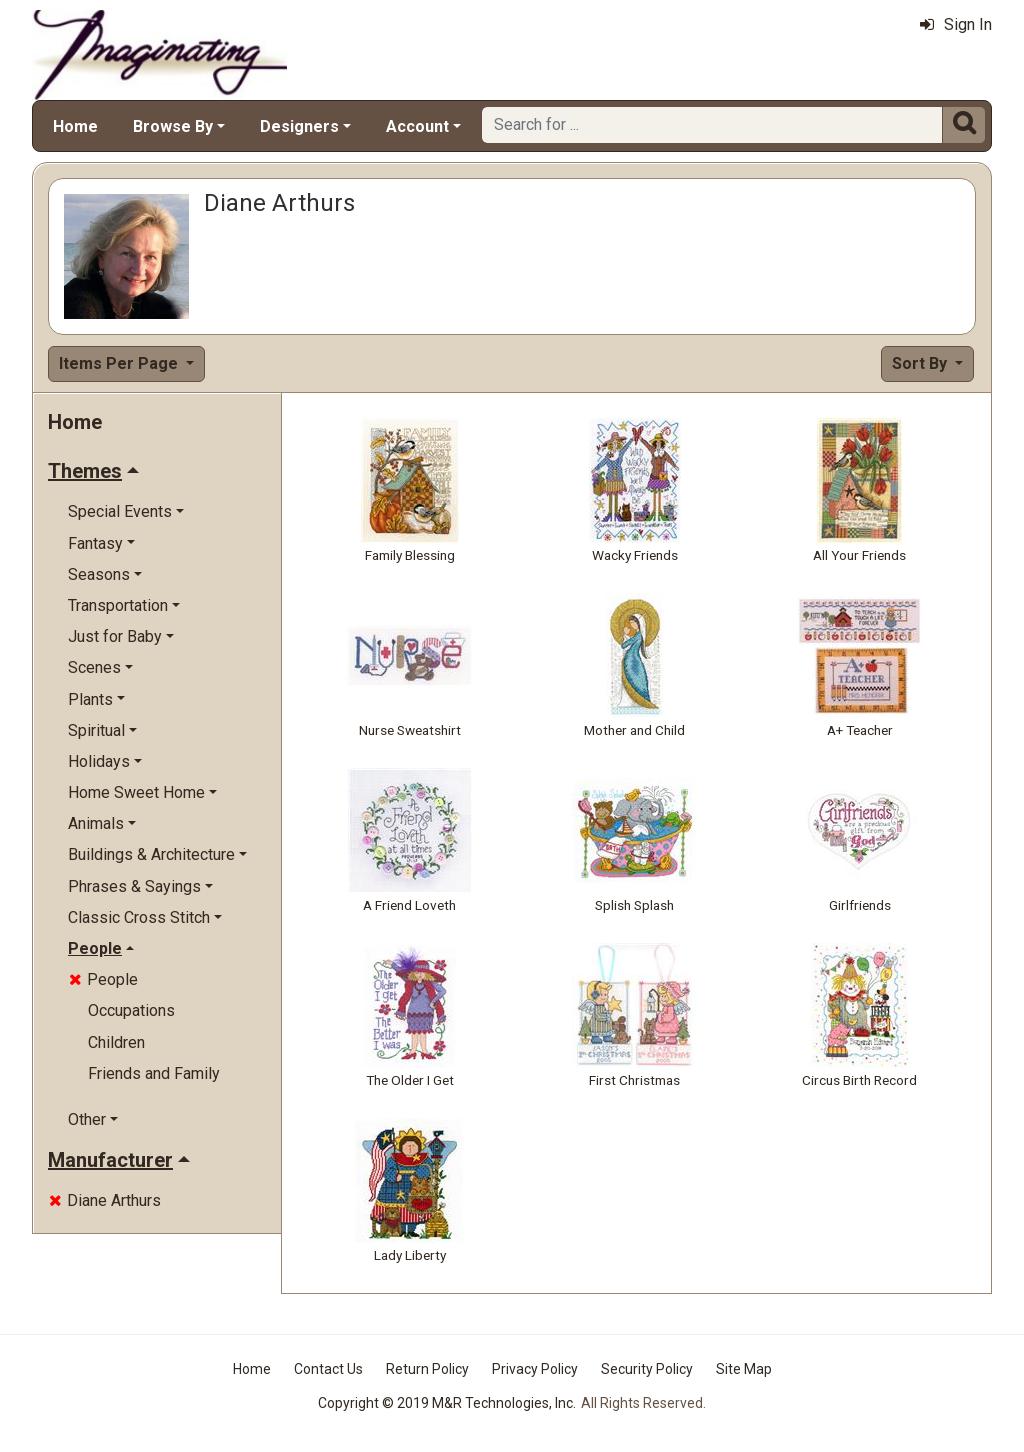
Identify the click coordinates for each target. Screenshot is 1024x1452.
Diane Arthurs (105, 1200)
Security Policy (647, 1369)
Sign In (956, 24)
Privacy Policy (535, 1369)
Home (75, 126)
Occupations (131, 1010)
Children (116, 1042)
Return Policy (427, 1369)
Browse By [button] (173, 126)
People (103, 979)
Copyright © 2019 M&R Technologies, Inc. (447, 1403)
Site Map (744, 1369)
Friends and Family (154, 1073)
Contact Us (328, 1369)
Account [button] (417, 126)
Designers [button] (299, 126)
